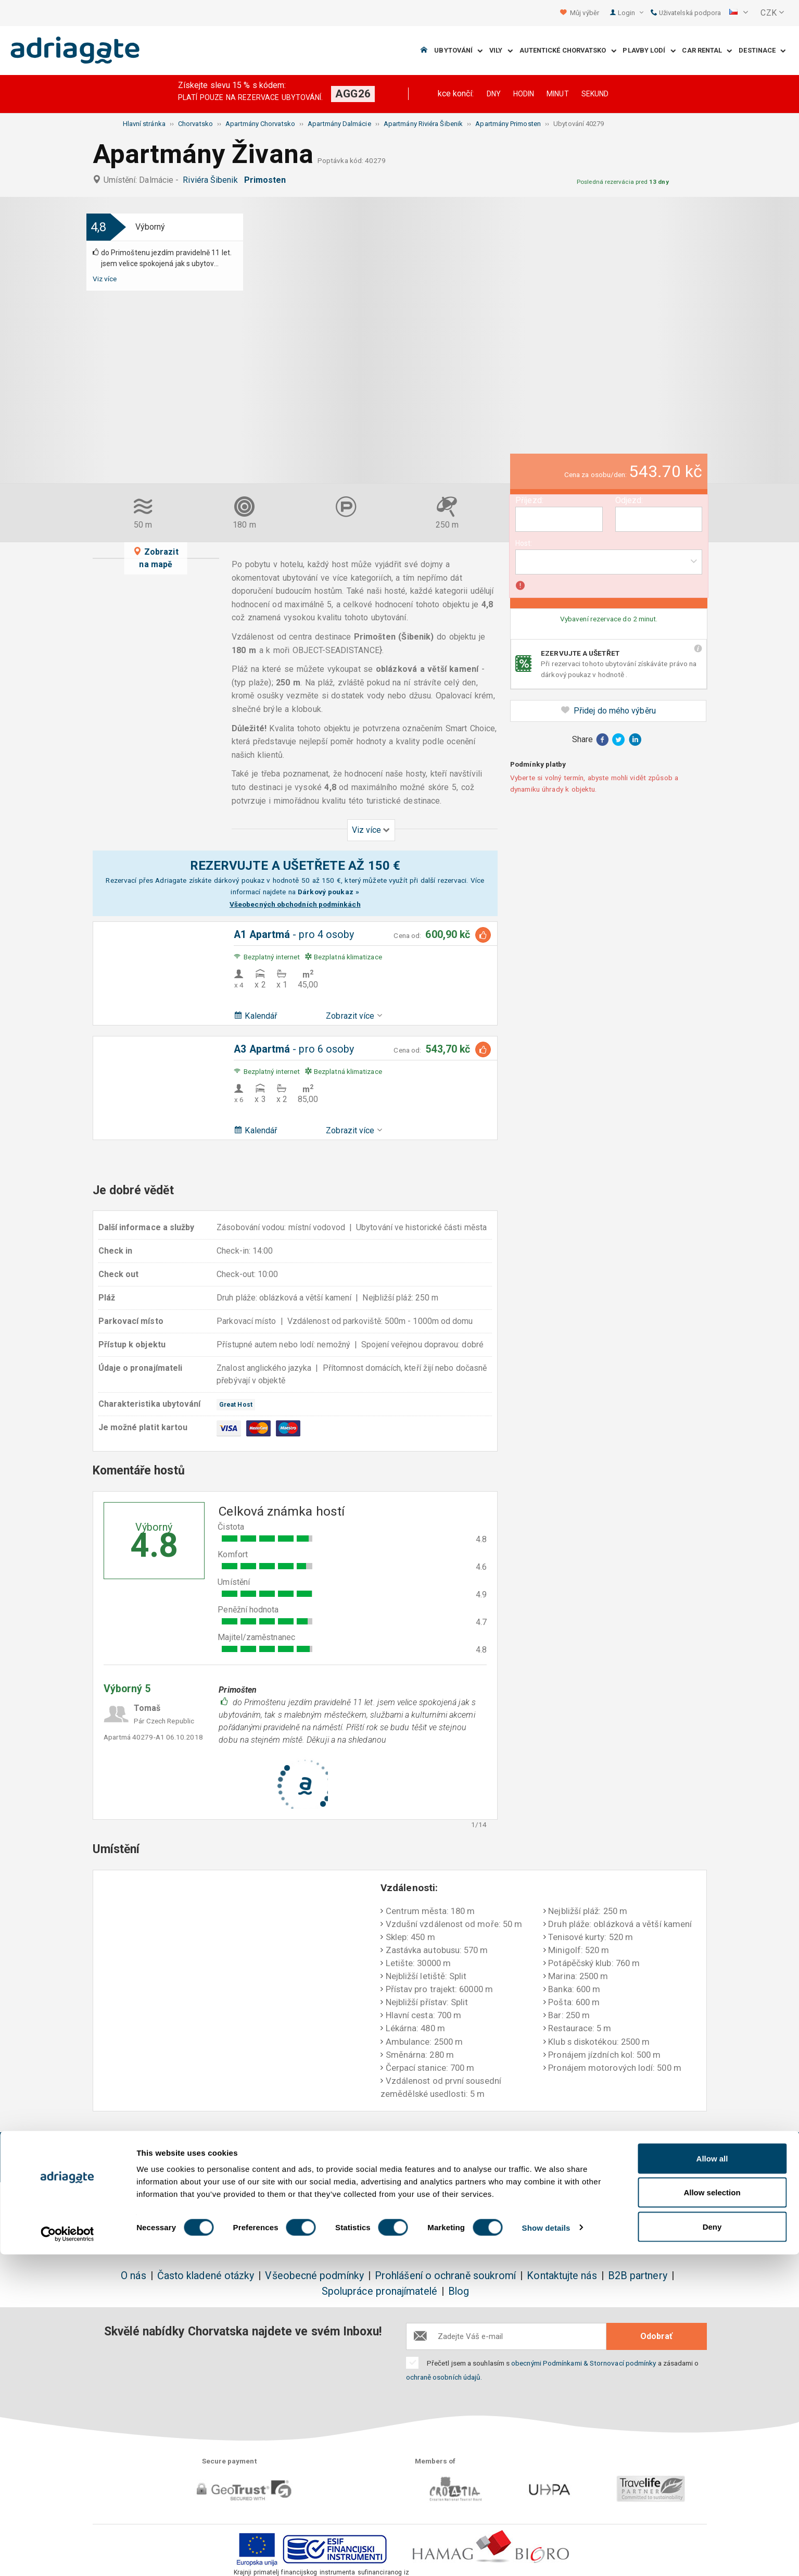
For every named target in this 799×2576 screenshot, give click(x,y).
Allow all (712, 2479)
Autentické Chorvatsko (567, 51)
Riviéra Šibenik (212, 180)
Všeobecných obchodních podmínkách (295, 904)
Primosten (267, 180)
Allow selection (711, 2514)
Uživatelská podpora (686, 13)
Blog (458, 2291)
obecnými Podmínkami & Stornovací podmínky (583, 2363)
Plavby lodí (649, 51)
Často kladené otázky (206, 2276)
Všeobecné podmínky (314, 2276)
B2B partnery (637, 2276)
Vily (501, 51)
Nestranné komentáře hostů (641, 2157)
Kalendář (255, 1016)
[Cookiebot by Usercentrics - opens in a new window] (67, 2556)
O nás (133, 2276)
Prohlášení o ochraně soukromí (445, 2276)
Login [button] (630, 13)
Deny (712, 2548)
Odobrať (656, 2336)
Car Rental (707, 51)
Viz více (105, 278)
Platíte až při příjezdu (517, 2151)
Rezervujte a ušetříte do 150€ (158, 2157)
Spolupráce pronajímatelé (379, 2291)
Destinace (762, 51)
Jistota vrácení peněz (400, 2151)
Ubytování (458, 51)
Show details (546, 2549)
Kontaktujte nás (562, 2276)
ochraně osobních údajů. (444, 2377)
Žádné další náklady (282, 2151)
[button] (738, 13)
